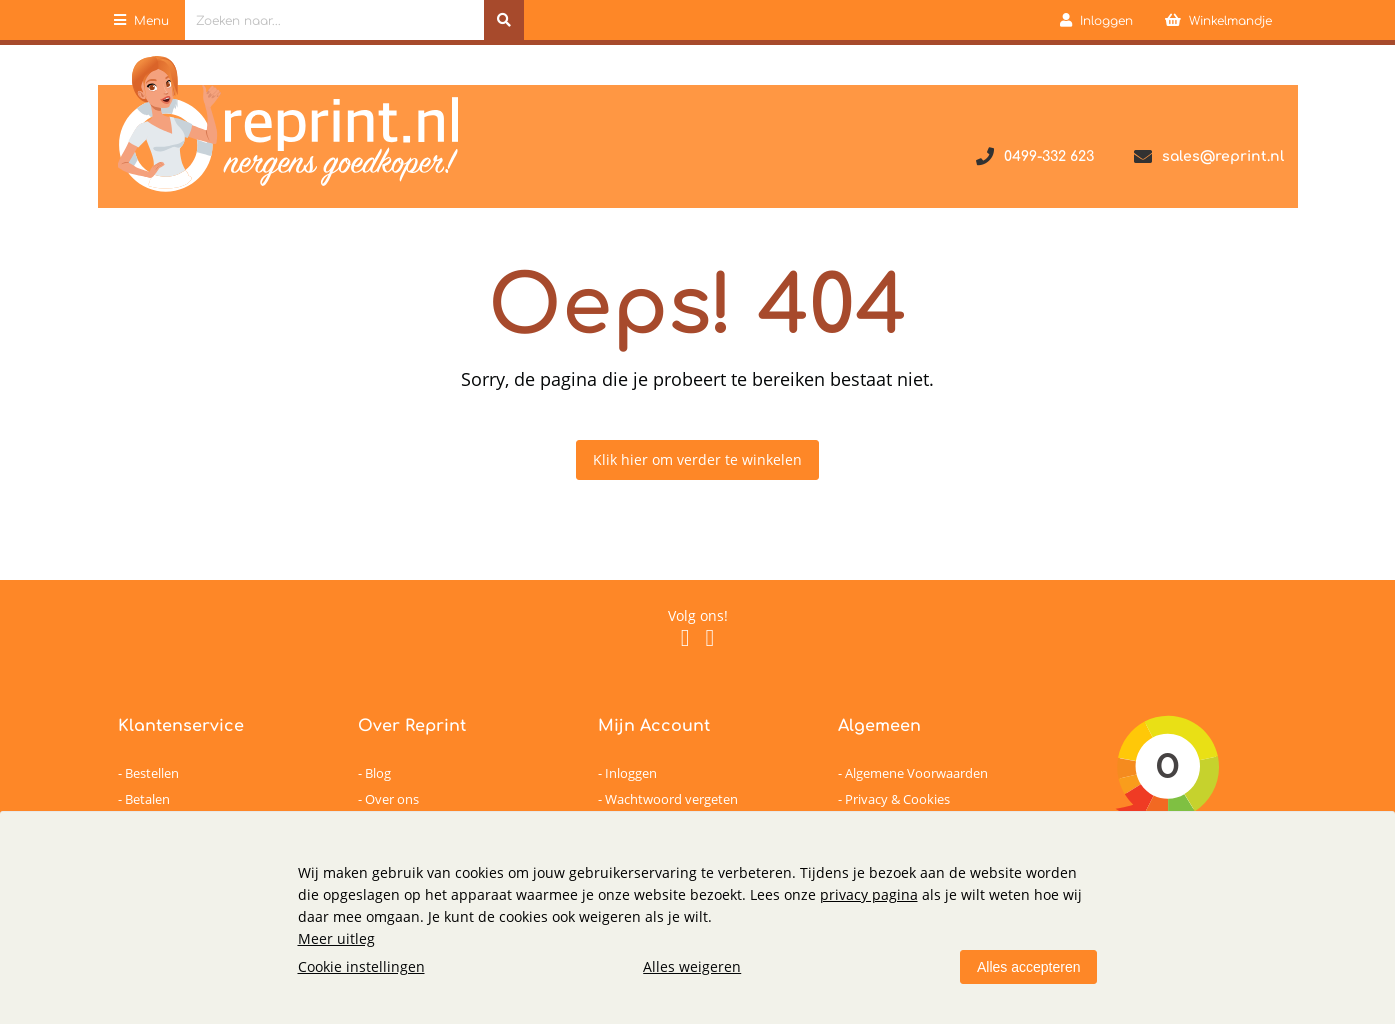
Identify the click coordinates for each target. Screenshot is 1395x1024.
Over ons (392, 799)
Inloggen (631, 773)
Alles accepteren (1029, 967)
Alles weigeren (692, 966)
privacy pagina (869, 894)
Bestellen (152, 773)
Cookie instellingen (361, 966)
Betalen (147, 799)
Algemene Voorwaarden (916, 773)
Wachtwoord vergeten (671, 799)
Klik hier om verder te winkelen (697, 459)
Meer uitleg (336, 938)
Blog (378, 773)
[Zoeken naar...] (504, 20)
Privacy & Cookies (897, 799)
